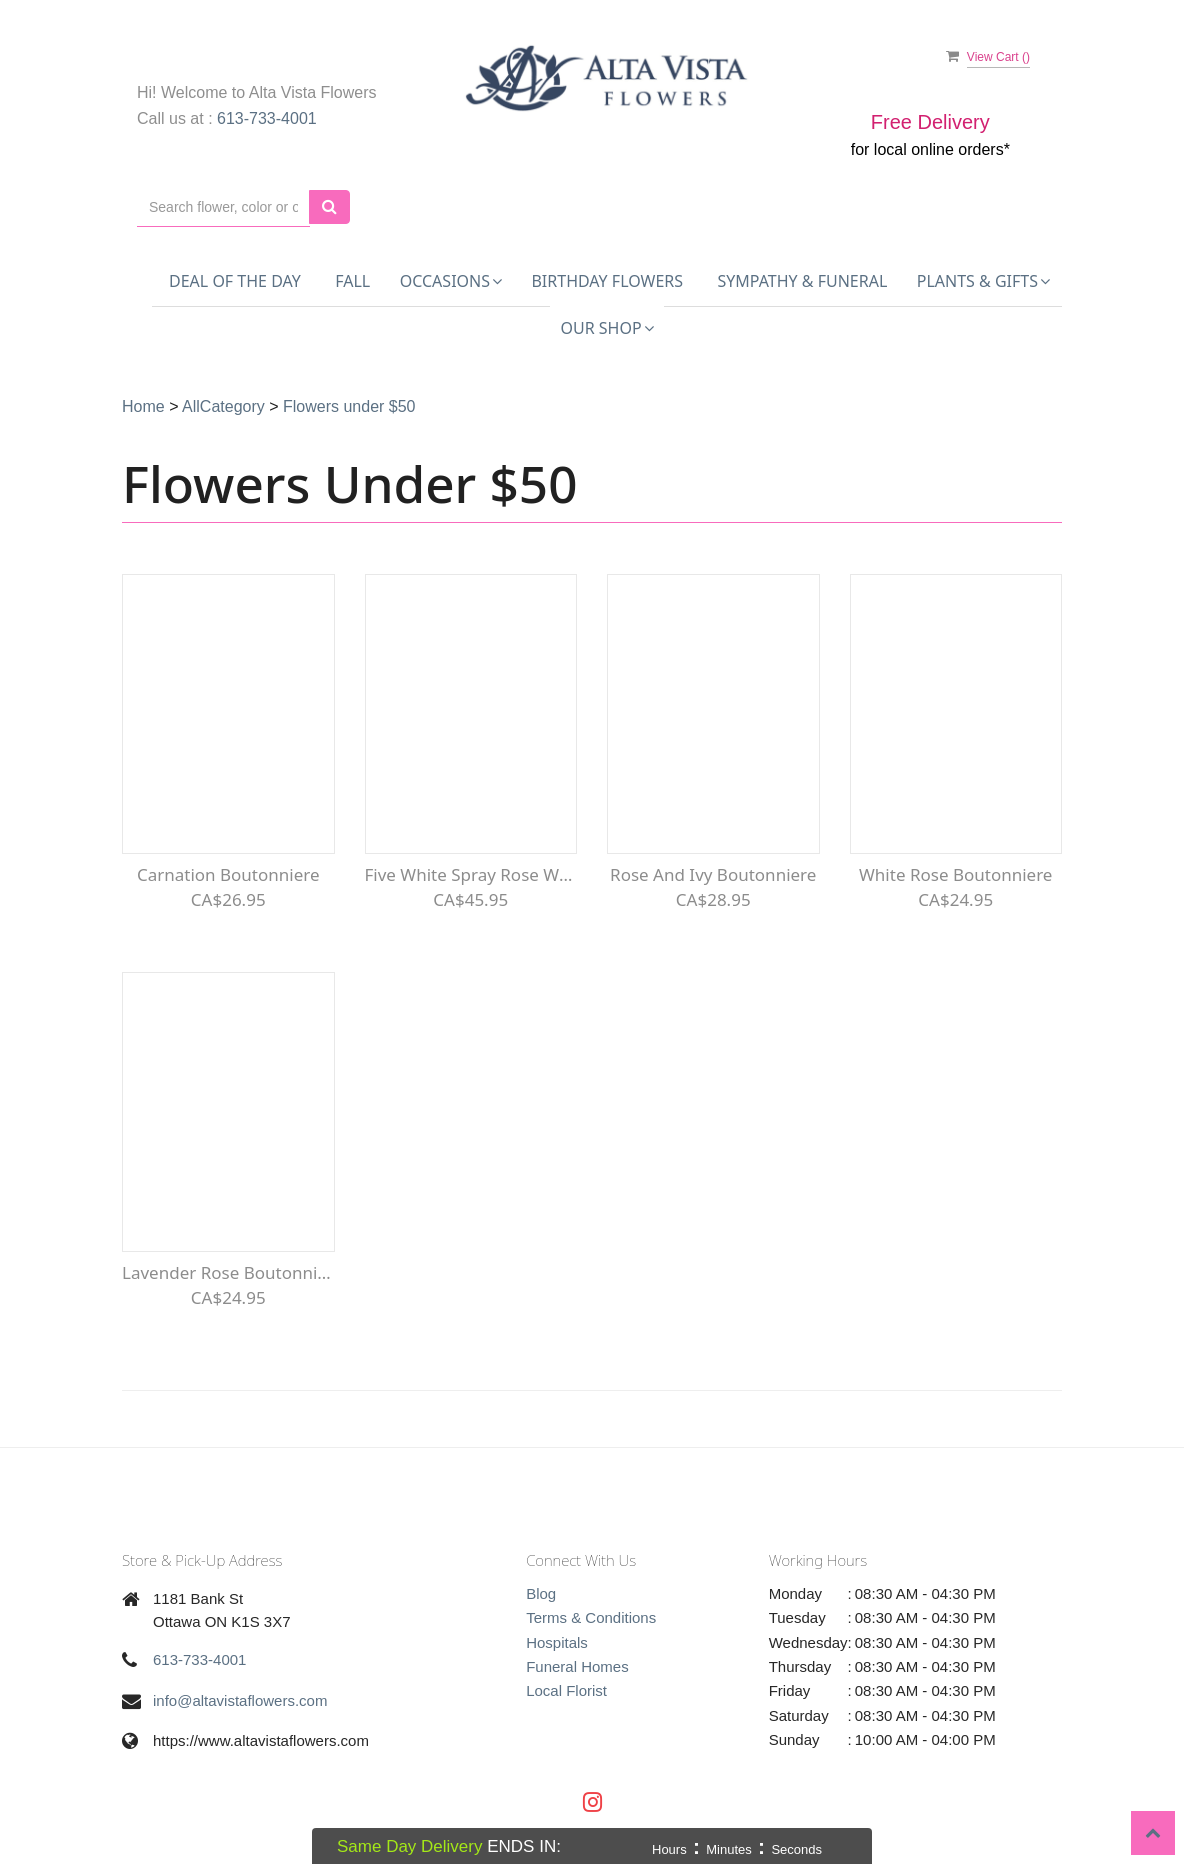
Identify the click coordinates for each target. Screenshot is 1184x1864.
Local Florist (566, 1690)
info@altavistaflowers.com (240, 1700)
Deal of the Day (235, 281)
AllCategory (223, 406)
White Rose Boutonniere (955, 874)
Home (143, 406)
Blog (541, 1593)
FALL (352, 281)
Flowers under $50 (349, 406)
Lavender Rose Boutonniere (228, 1272)
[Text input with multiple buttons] (223, 207)
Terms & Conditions (591, 1617)
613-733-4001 (267, 118)
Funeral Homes (577, 1666)
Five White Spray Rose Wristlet (471, 874)
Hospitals (557, 1642)
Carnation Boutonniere (228, 874)
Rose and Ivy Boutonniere (713, 874)
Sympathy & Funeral (803, 281)
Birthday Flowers (607, 281)
